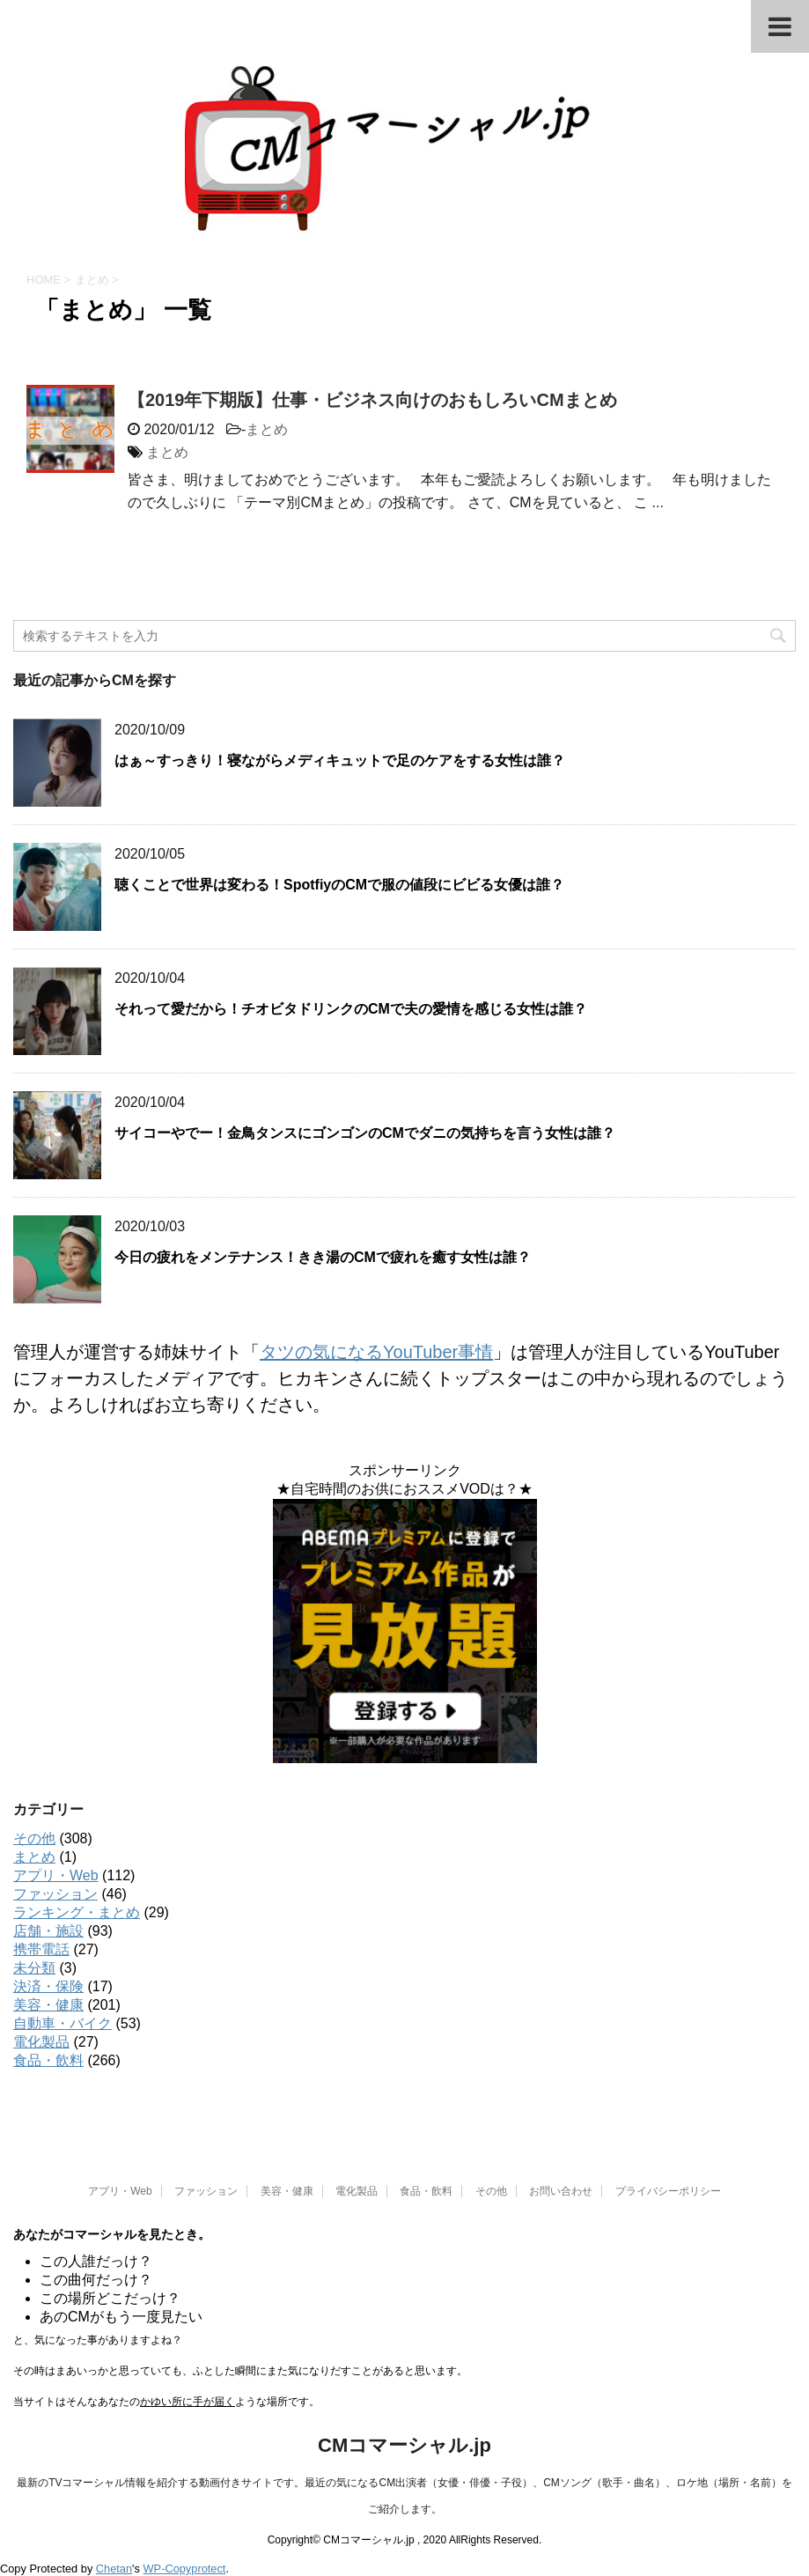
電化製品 (41, 2041)
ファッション (55, 1893)
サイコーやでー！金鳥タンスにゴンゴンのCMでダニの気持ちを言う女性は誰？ (364, 1133)
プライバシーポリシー (668, 2191)
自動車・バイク (62, 2023)
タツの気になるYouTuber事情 (376, 1352)
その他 (34, 1838)
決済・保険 (48, 1986)
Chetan (114, 2568)
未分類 (34, 1967)
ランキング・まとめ (76, 1912)
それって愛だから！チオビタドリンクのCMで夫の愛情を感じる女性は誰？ (350, 1008)
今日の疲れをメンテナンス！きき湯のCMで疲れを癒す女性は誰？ (322, 1257)
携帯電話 (41, 1949)
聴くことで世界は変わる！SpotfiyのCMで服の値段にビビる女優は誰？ (339, 884)
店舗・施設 (48, 1930)
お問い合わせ (560, 2191)
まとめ (267, 429)
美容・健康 (48, 2004)
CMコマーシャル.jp (404, 2445)
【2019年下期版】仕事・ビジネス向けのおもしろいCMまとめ (372, 400)
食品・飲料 (48, 2060)
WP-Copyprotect (184, 2568)
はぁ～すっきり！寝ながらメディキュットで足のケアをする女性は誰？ (339, 760)
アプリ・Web (56, 1875)
